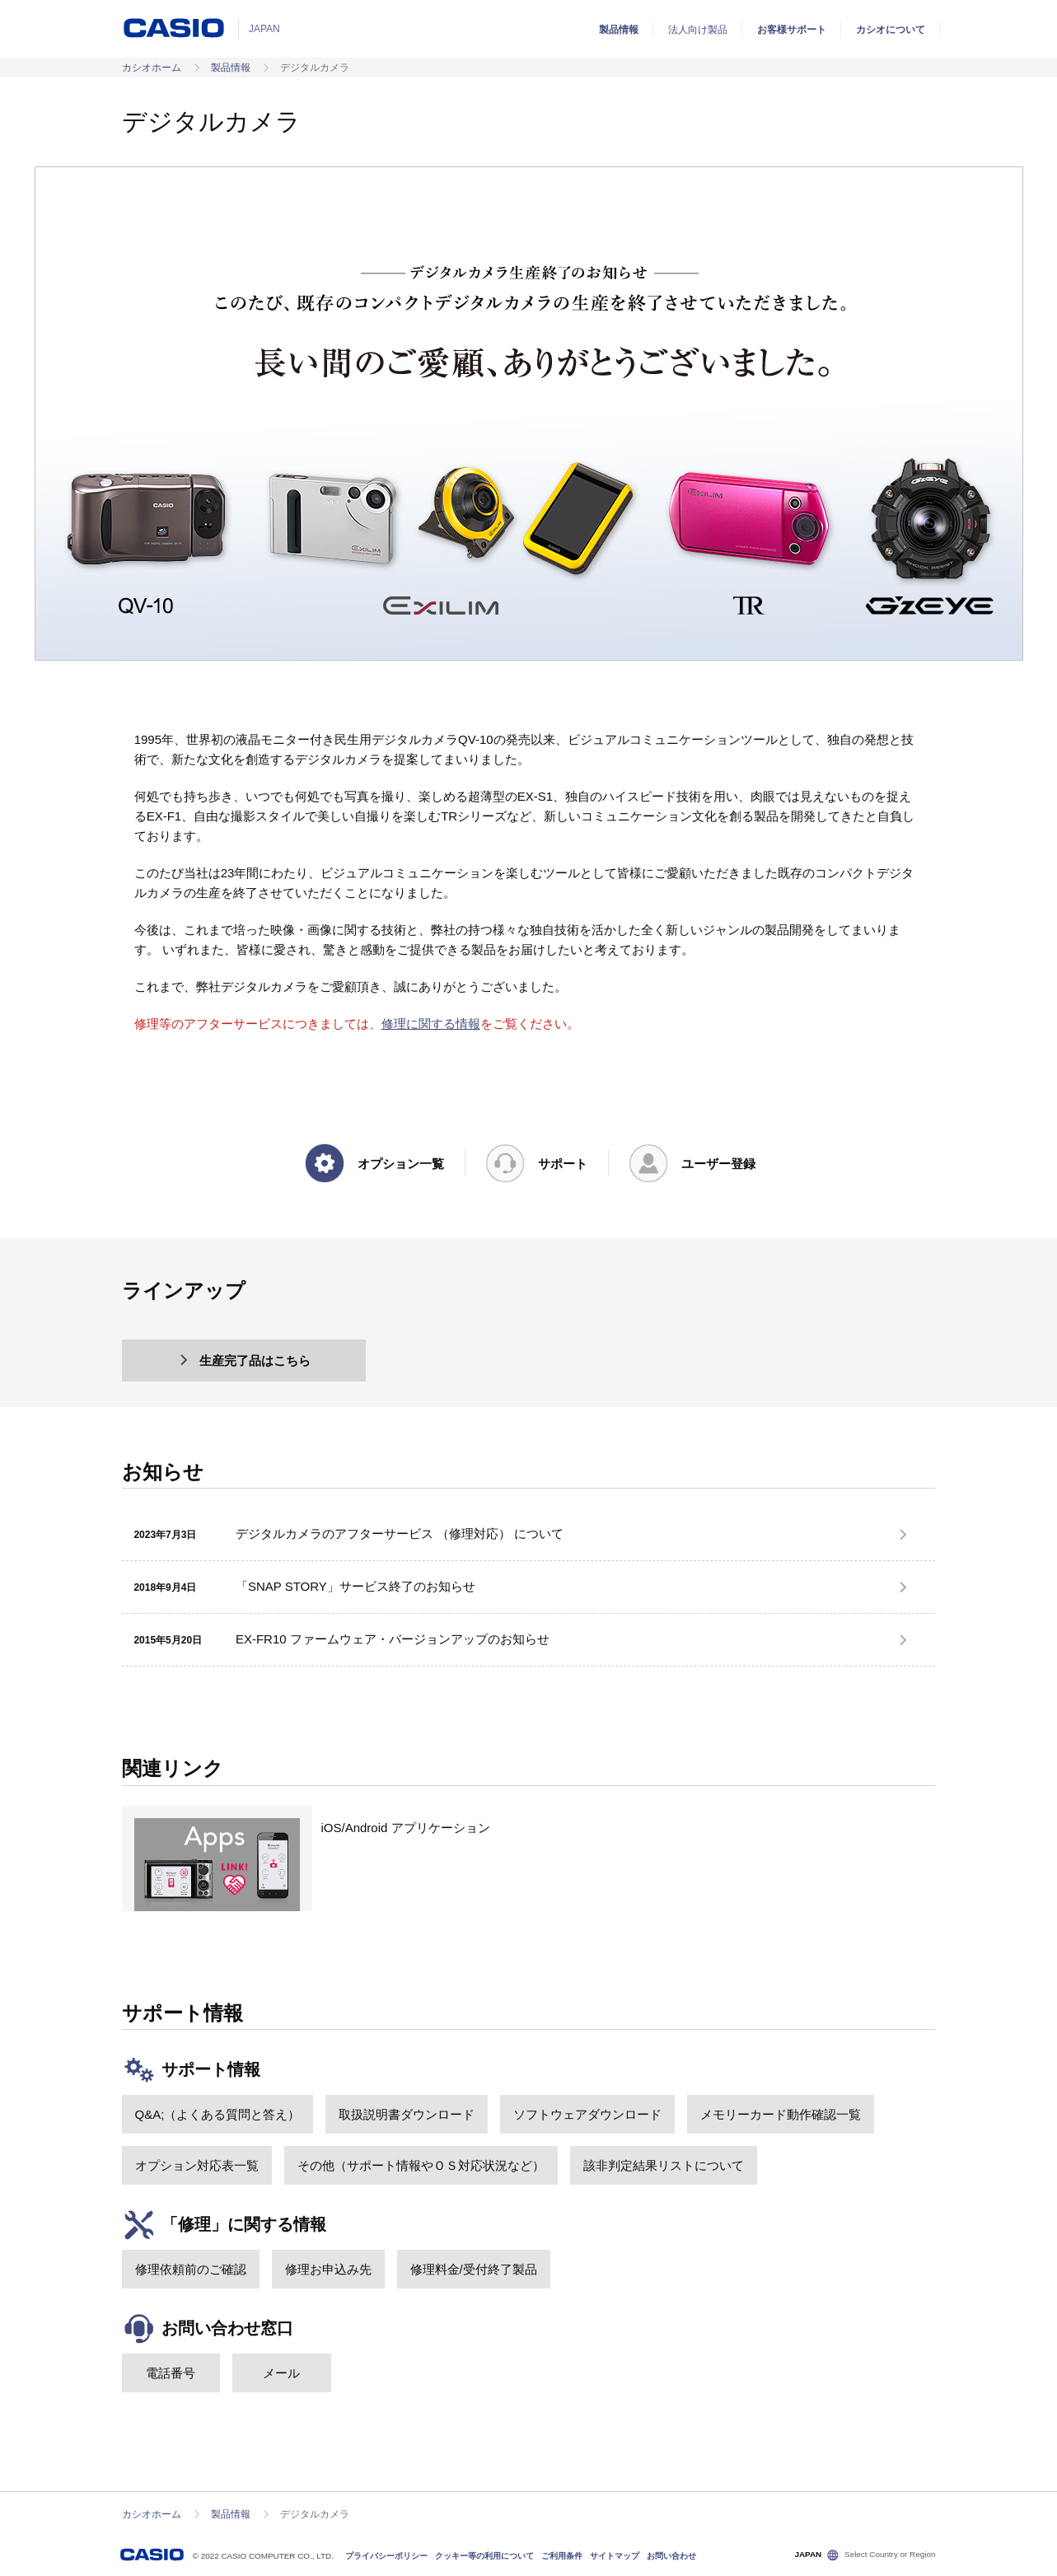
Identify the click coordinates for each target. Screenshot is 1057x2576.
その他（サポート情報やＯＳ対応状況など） (421, 2165)
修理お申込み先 (328, 2269)
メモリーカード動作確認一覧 (780, 2114)
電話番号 (170, 2373)
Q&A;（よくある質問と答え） (218, 2114)
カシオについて (890, 29)
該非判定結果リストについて (663, 2165)
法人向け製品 (697, 29)
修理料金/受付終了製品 (473, 2269)
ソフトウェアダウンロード (587, 2114)
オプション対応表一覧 (197, 2165)
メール (281, 2373)
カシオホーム (151, 67)
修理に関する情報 (430, 1024)
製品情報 (618, 29)
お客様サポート (791, 29)
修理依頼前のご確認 (190, 2269)
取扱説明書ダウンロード (407, 2114)
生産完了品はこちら (244, 1360)
